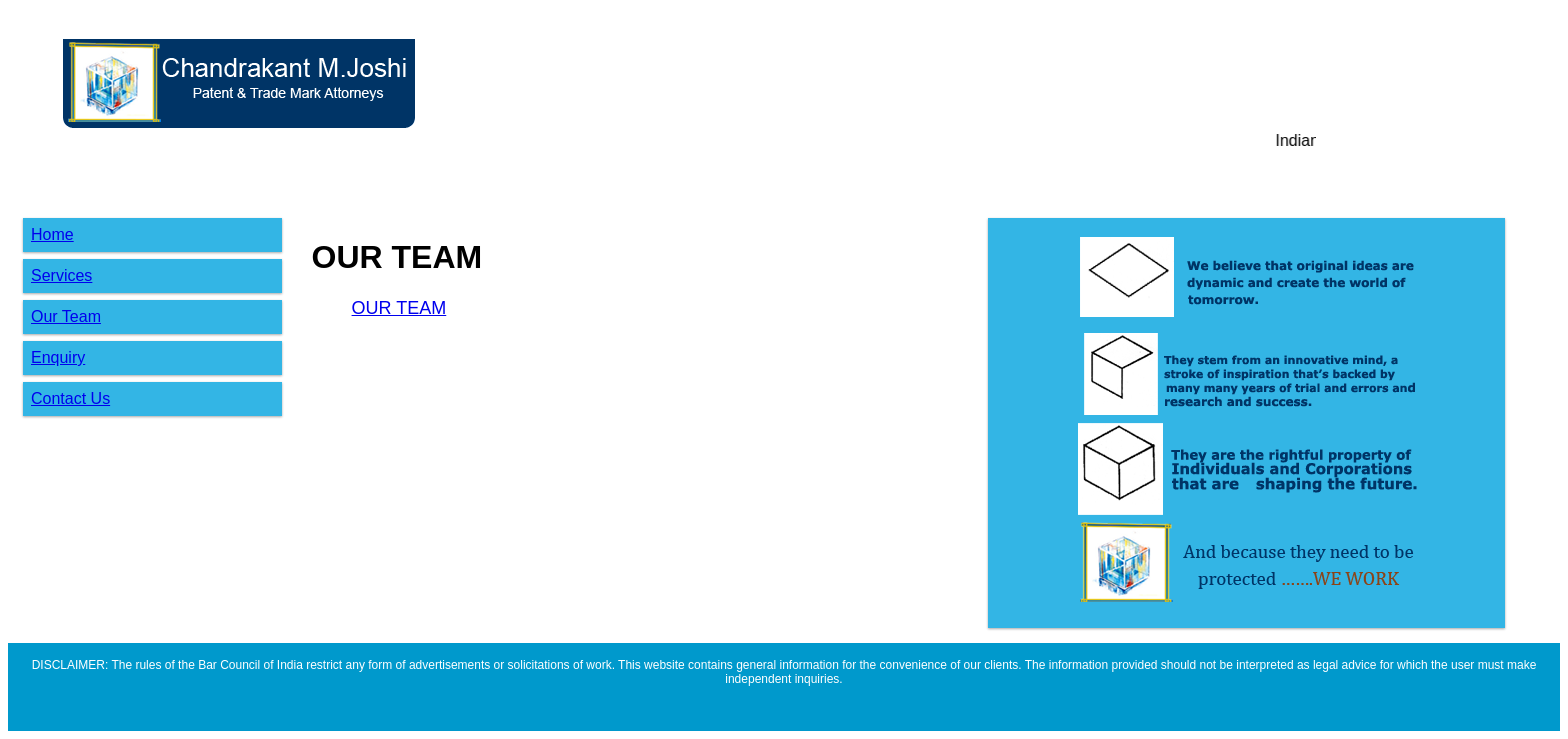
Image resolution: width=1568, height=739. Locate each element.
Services (61, 275)
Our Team (66, 316)
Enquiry (58, 357)
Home (52, 234)
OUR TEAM (399, 308)
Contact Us (70, 398)
